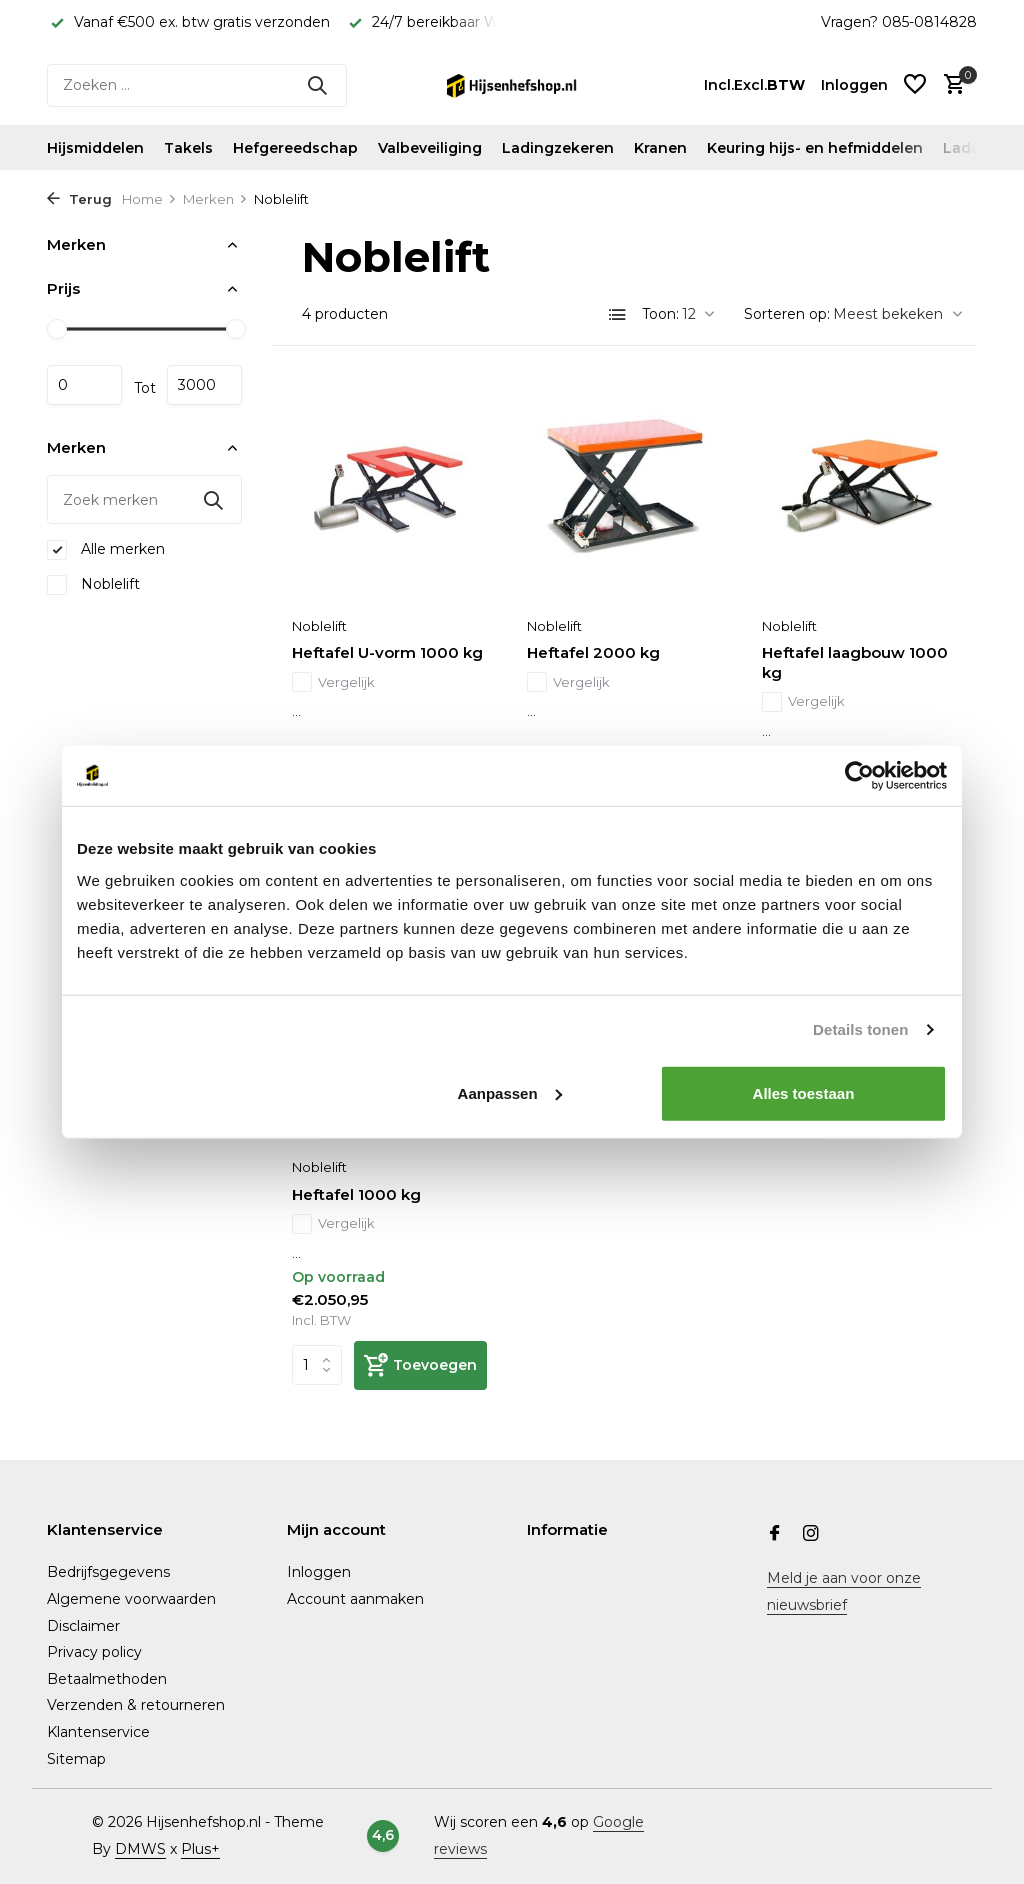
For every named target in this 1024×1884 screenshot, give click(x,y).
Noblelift (93, 585)
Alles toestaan (804, 1092)
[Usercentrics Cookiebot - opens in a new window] (859, 776)
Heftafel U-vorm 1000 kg (387, 652)
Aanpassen (510, 1092)
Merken (215, 199)
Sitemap (76, 1759)
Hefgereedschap (295, 148)
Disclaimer (83, 1626)
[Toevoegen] (420, 1365)
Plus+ (200, 1849)
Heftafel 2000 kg (593, 652)
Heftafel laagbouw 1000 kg (855, 662)
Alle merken (106, 550)
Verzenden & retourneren (136, 1705)
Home (149, 199)
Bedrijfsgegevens (108, 1572)
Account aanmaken (355, 1599)
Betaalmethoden (107, 1679)
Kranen (660, 148)
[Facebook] (775, 1535)
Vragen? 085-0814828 (899, 22)
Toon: (660, 314)
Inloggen (319, 1572)
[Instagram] (811, 1535)
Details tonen (860, 1029)
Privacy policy (94, 1652)
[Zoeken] (197, 85)
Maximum (204, 385)
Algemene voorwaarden (131, 1599)
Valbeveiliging (430, 148)
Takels (188, 148)
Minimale (84, 385)
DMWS (140, 1849)
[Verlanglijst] (915, 85)
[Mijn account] (854, 85)
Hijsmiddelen (95, 148)
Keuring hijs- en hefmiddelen (815, 148)
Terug (79, 199)
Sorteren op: (787, 314)
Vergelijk (333, 683)
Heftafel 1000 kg (356, 1194)
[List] (618, 315)
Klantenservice (98, 1732)
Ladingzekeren (558, 148)
